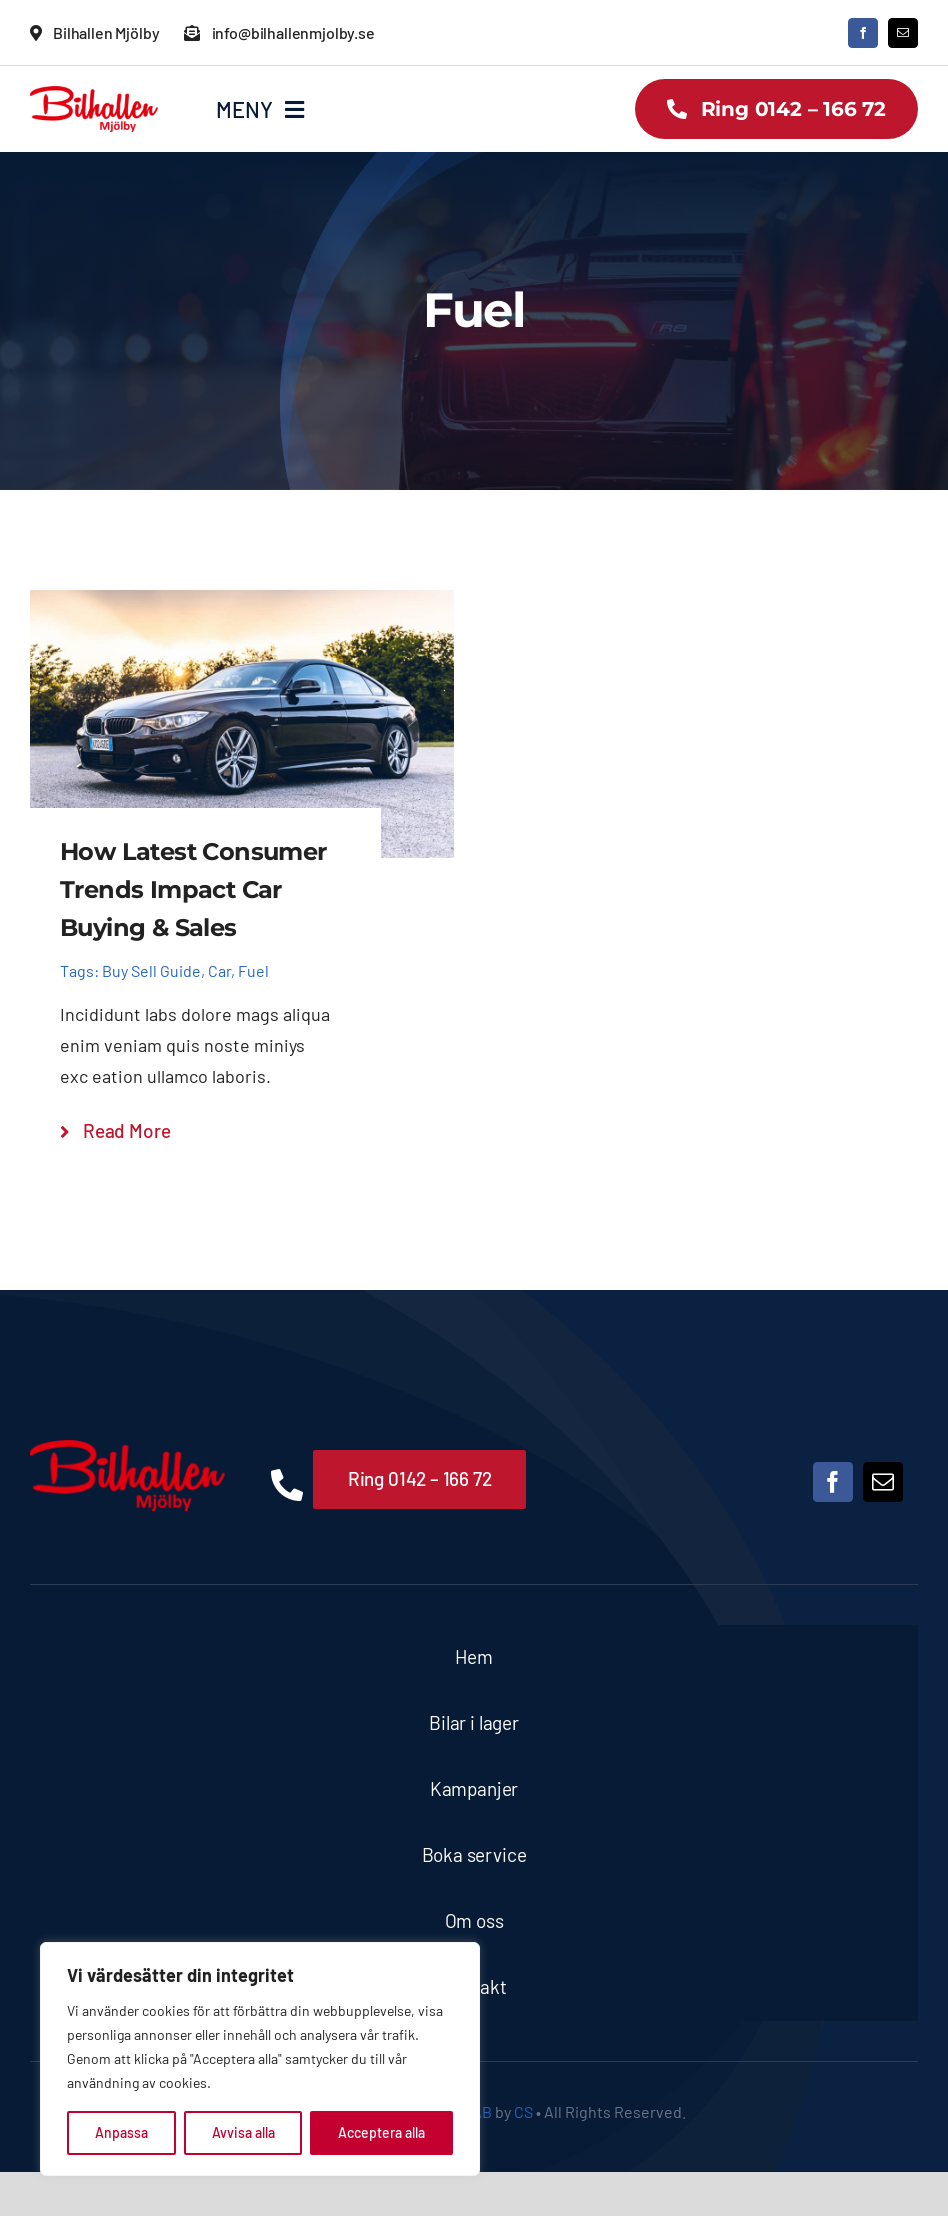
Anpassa (121, 2132)
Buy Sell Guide (151, 970)
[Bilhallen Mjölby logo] (94, 95)
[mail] (903, 33)
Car (219, 970)
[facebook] (863, 33)
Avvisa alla (243, 2132)
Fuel (253, 970)
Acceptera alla (381, 2132)
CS (523, 2111)
